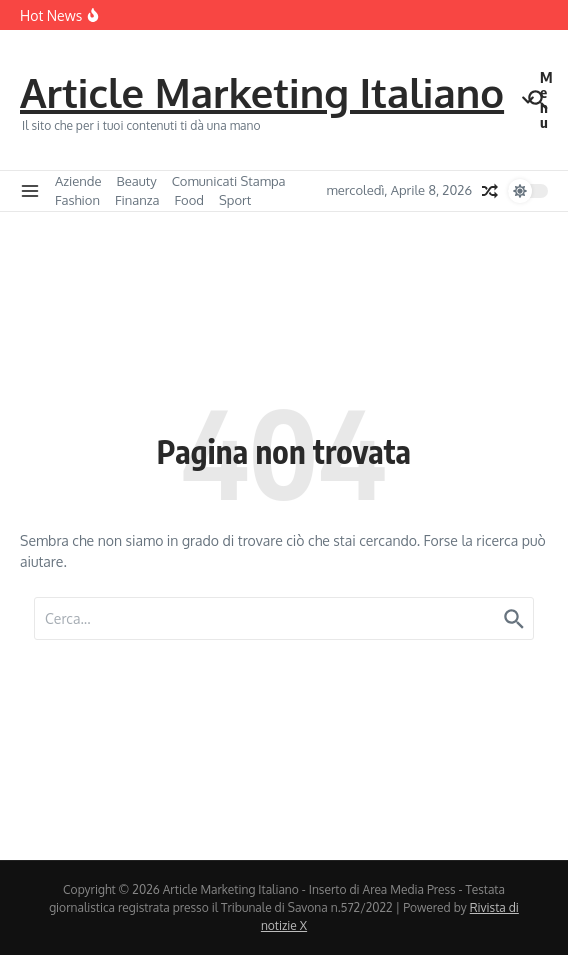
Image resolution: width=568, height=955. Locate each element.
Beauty (137, 181)
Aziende (78, 181)
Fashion (77, 200)
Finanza (137, 200)
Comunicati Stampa (229, 181)
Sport (235, 200)
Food (189, 200)
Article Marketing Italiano (262, 92)
